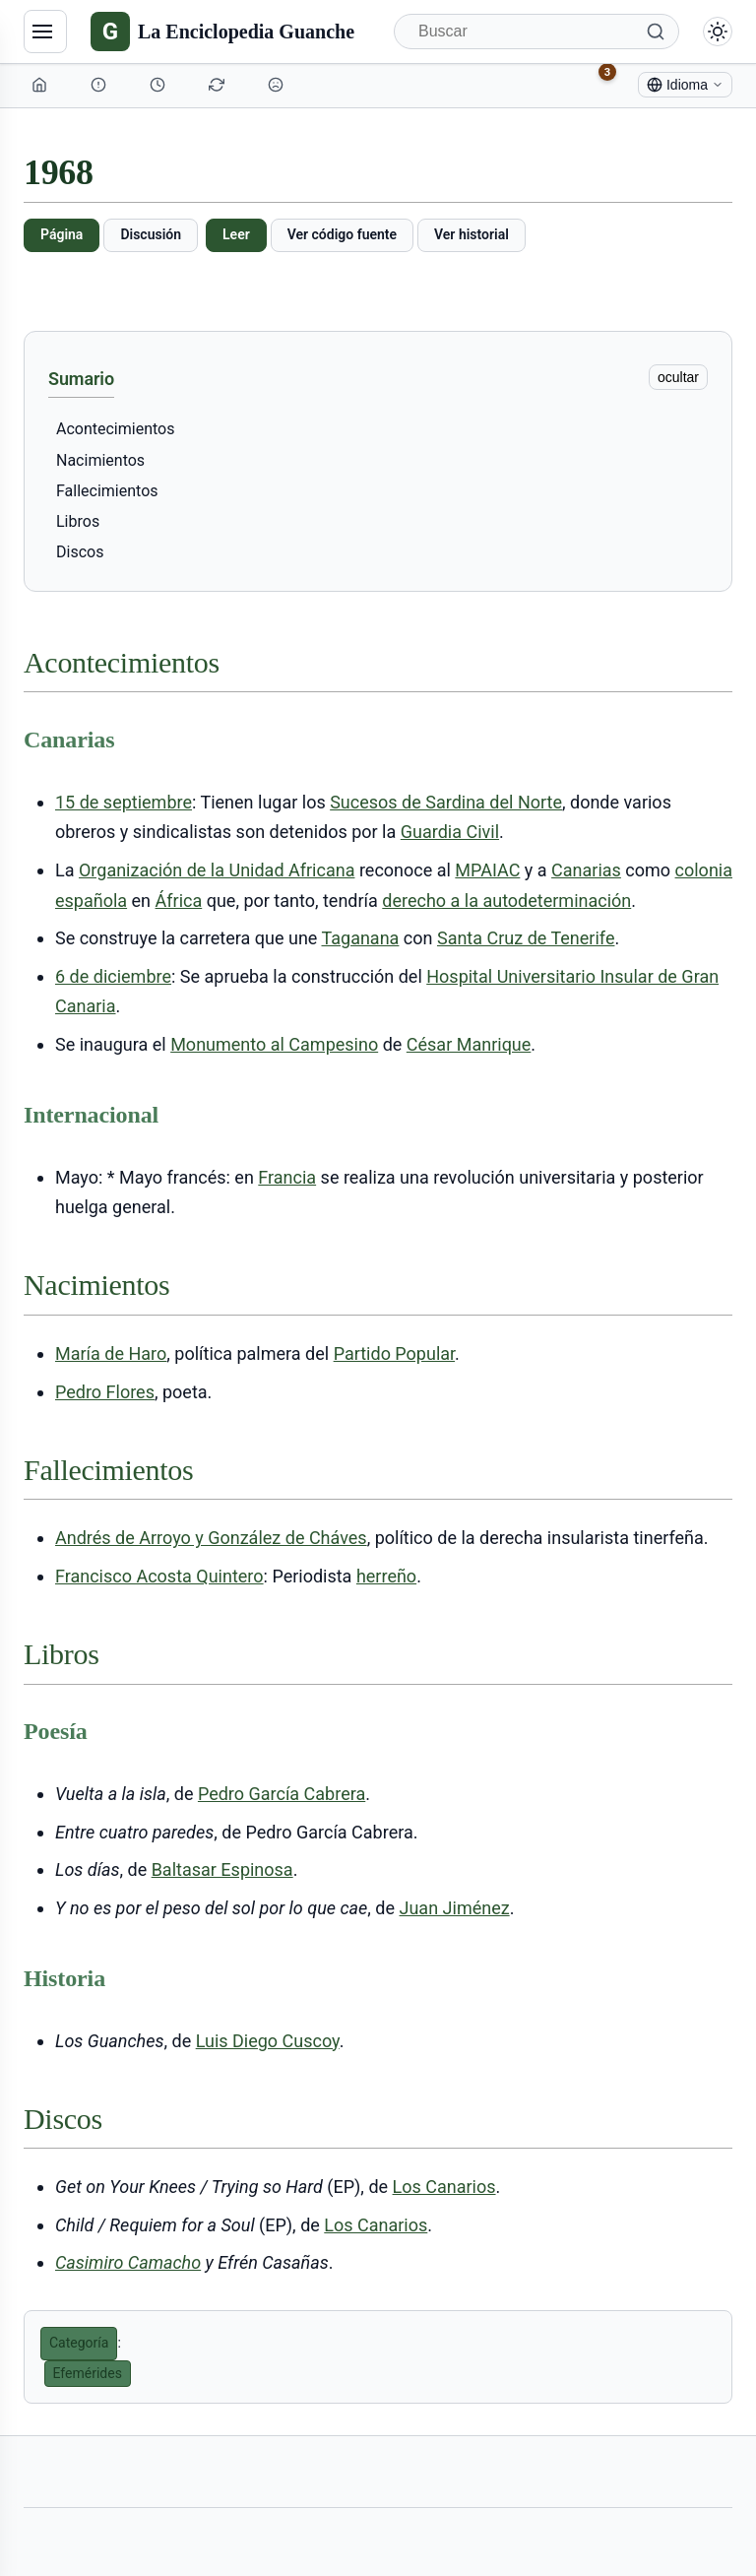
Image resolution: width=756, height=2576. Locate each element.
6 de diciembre (113, 976)
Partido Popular (394, 1353)
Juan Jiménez (455, 1908)
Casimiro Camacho (128, 2262)
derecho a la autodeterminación (506, 900)
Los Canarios (444, 2186)
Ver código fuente (342, 234)
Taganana (360, 938)
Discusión (150, 234)
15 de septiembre (123, 802)
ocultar (678, 377)
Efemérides (87, 2373)
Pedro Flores (105, 1392)
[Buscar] (536, 31)
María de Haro (110, 1353)
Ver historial (471, 234)
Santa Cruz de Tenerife (525, 938)
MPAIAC (487, 870)
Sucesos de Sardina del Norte (446, 802)
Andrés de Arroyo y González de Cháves (211, 1537)
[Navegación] (45, 31)
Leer (236, 234)
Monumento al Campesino (274, 1044)
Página (61, 234)
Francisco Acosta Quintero (159, 1576)
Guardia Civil (450, 831)
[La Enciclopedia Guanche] (222, 31)
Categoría (78, 2343)
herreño (386, 1576)
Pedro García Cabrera (281, 1793)
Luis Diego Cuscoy (268, 2040)
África (179, 900)
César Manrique (469, 1044)
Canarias (586, 870)
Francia (287, 1177)
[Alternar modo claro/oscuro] (717, 31)
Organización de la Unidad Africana (217, 870)
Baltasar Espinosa (222, 1869)
